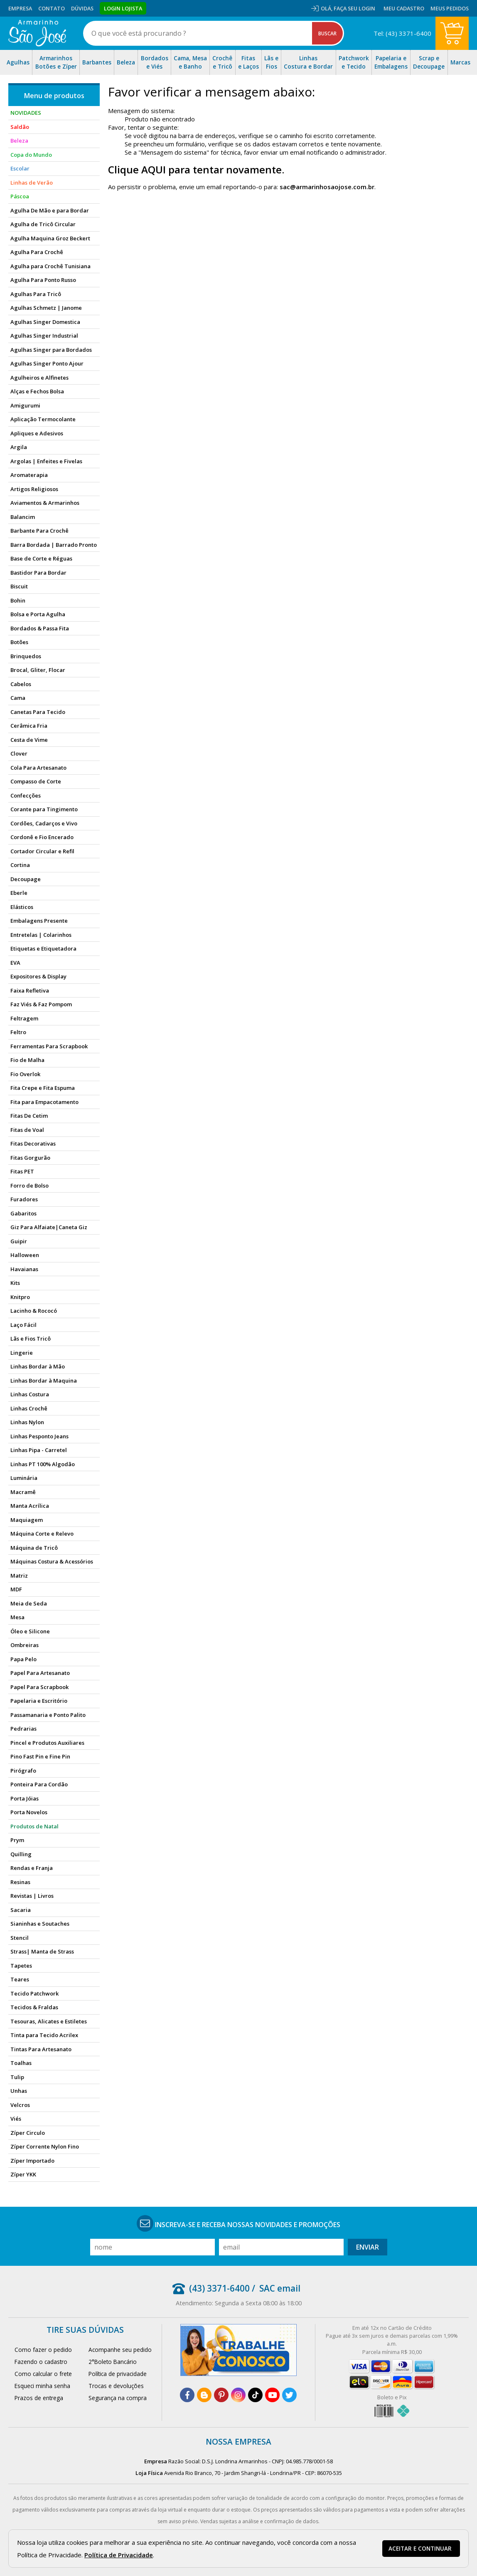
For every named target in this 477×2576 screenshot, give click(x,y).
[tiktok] (255, 2395)
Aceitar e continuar (420, 2548)
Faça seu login (354, 8)
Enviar (367, 2247)
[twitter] (289, 2395)
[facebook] (187, 2395)
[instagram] (238, 2395)
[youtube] (272, 2395)
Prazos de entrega (39, 2398)
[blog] (204, 2395)
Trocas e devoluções (116, 2386)
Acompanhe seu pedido (120, 2350)
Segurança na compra (118, 2398)
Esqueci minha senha (42, 2386)
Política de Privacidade (118, 2555)
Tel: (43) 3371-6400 (402, 33)
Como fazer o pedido (43, 2350)
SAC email (279, 2288)
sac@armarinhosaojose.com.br (327, 187)
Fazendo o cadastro (41, 2362)
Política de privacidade (118, 2374)
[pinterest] (221, 2395)
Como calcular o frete (43, 2374)
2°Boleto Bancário (113, 2362)
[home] (37, 33)
